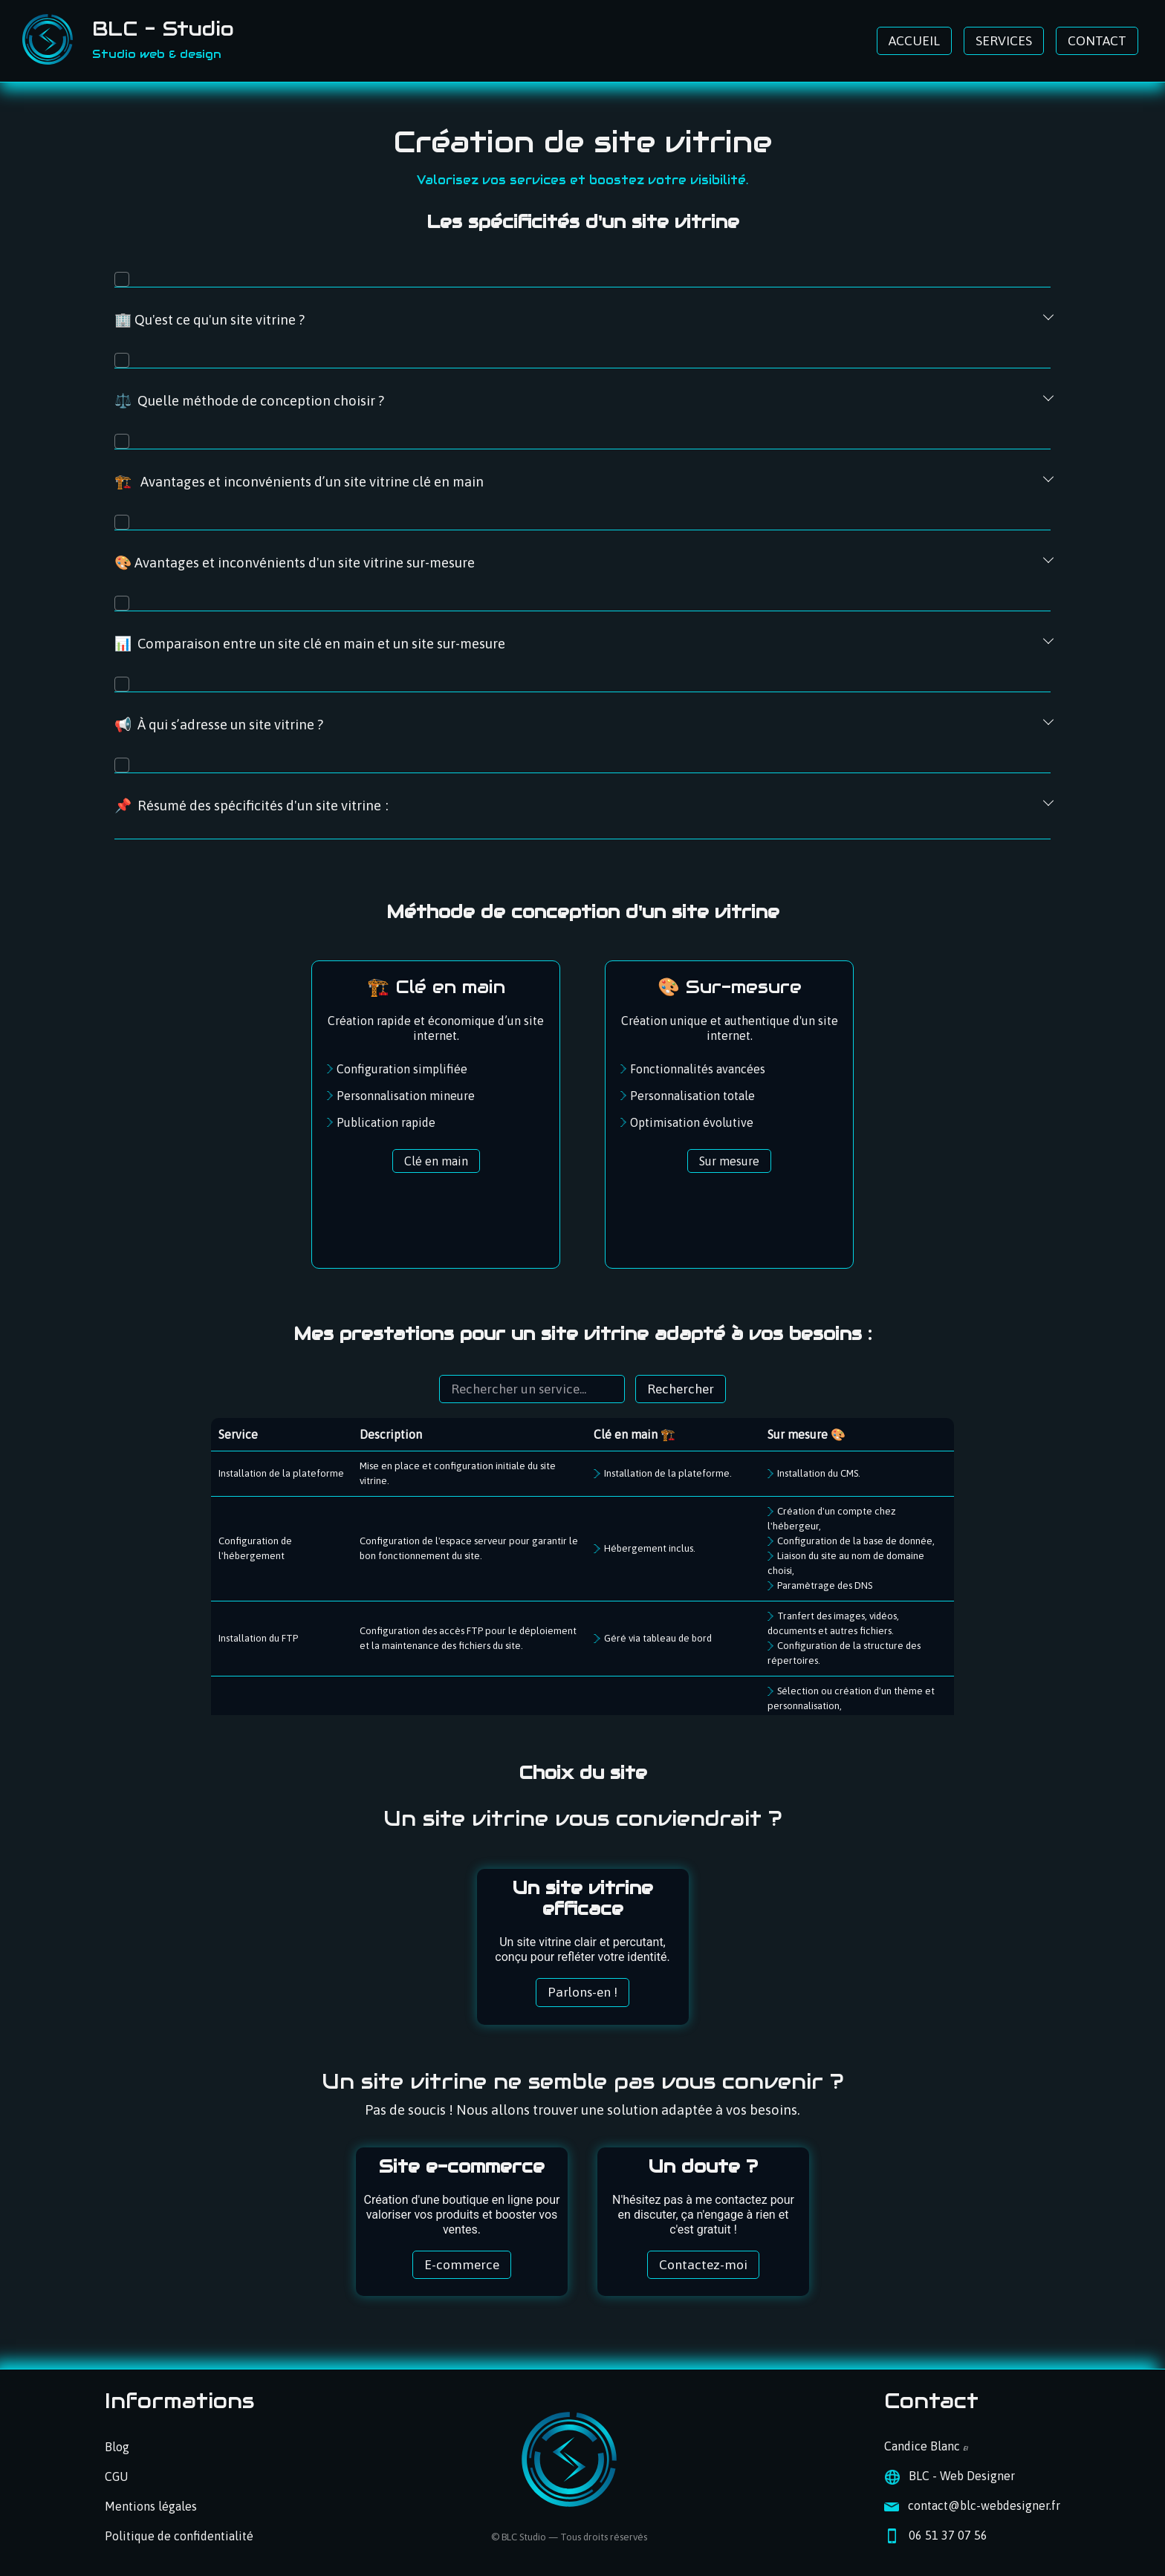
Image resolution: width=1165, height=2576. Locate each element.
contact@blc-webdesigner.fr (984, 2505)
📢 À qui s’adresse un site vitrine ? (218, 724)
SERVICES (1004, 40)
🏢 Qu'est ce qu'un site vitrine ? (209, 320)
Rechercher (680, 1389)
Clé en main (436, 1161)
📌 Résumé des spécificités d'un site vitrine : (251, 805)
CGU (116, 2476)
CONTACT (1097, 40)
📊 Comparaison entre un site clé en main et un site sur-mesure (309, 643)
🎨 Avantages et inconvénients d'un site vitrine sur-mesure (294, 562)
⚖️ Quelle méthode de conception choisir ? (249, 401)
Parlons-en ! (582, 1992)
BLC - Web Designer (962, 2475)
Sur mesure (729, 1161)
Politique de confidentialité (179, 2536)
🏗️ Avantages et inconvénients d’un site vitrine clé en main (299, 481)
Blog (117, 2446)
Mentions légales (151, 2506)
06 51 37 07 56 (948, 2535)
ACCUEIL (914, 40)
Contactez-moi (703, 2264)
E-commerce (461, 2264)
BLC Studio (524, 2537)
